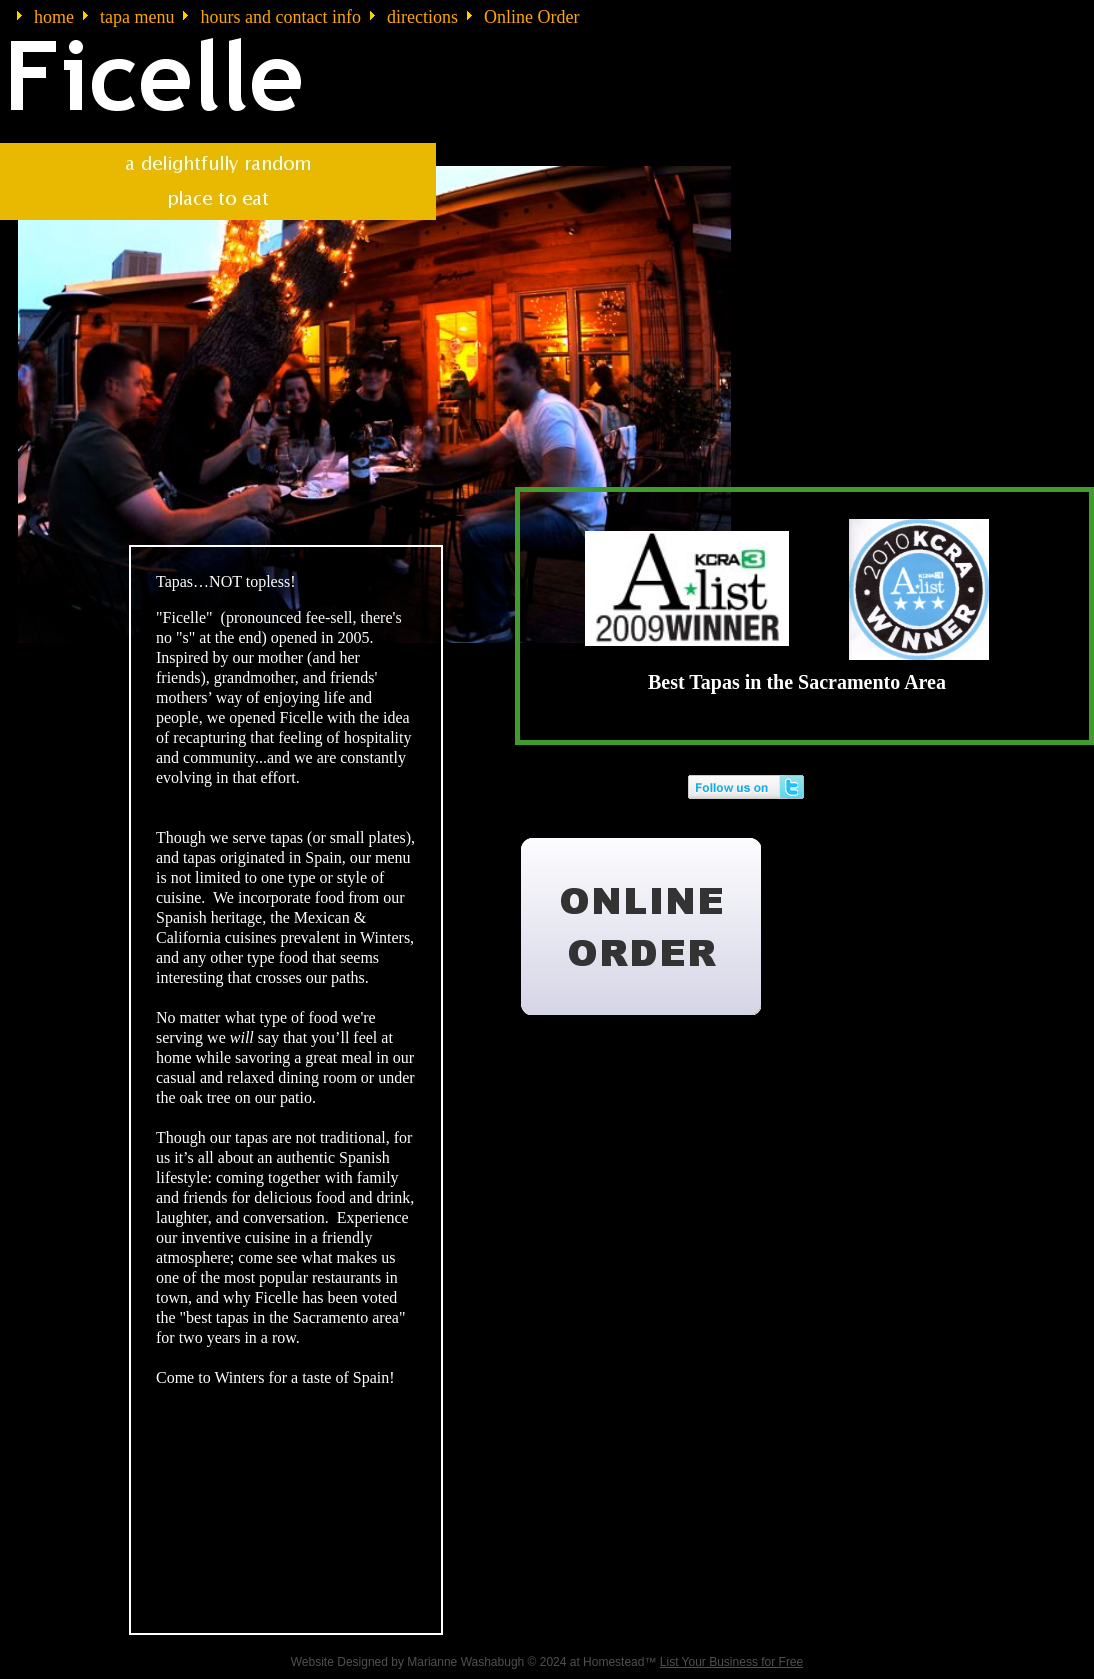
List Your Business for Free (731, 1662)
